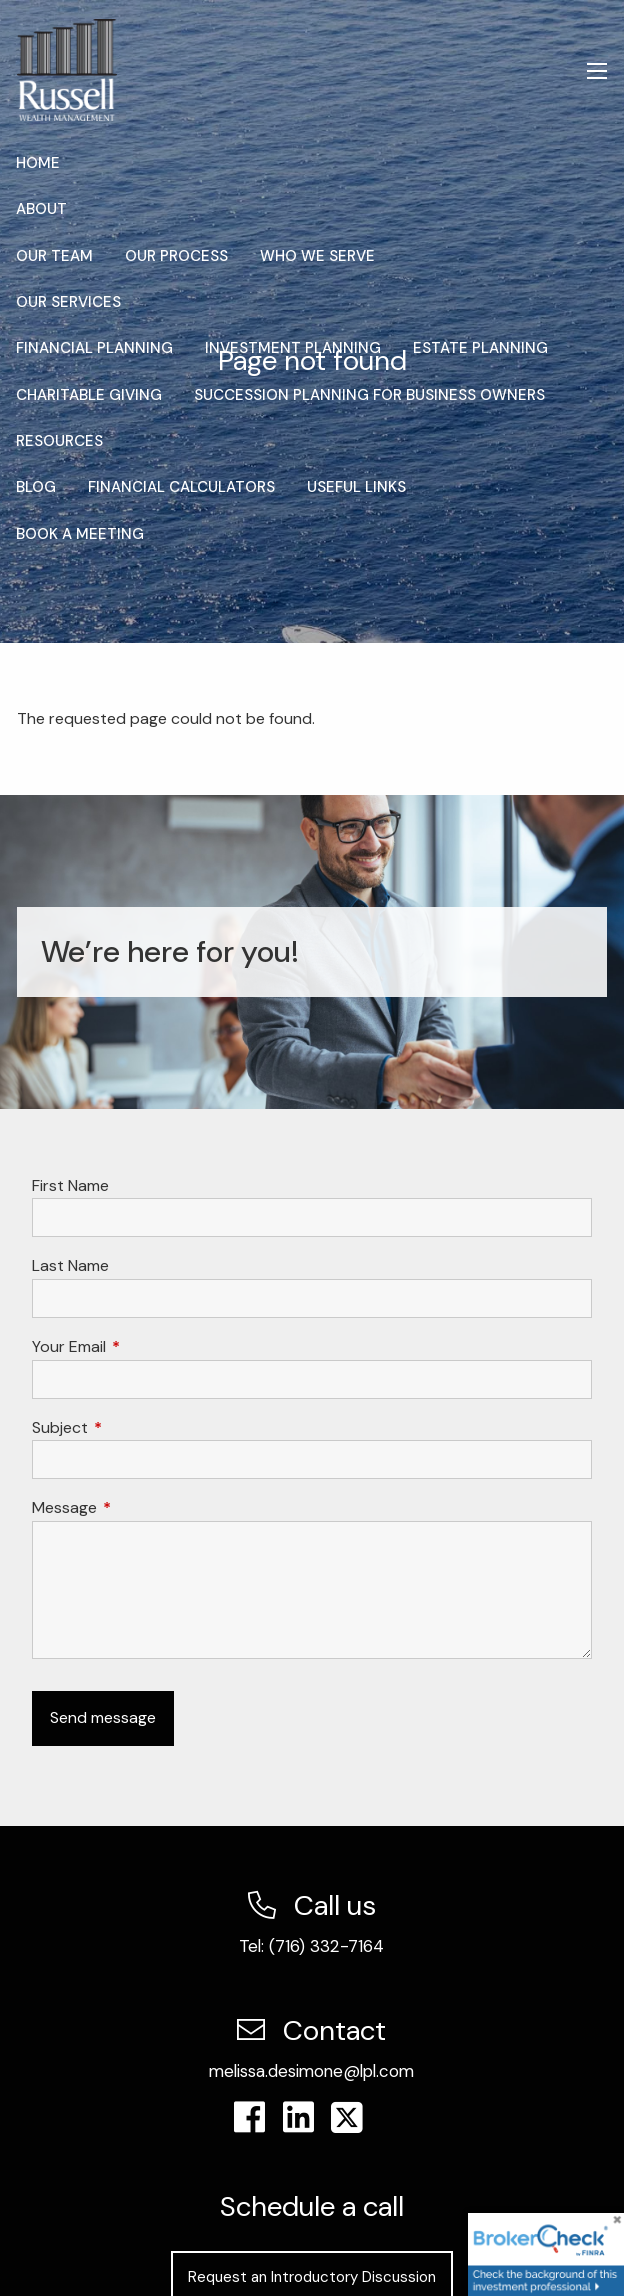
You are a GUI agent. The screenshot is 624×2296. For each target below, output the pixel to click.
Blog (36, 487)
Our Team (54, 256)
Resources (59, 441)
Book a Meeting (80, 534)
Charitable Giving (89, 395)
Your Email (145, 1346)
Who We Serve (317, 256)
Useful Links (356, 487)
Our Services (68, 302)
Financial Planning (94, 348)
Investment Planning (293, 348)
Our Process (176, 256)
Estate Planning (480, 348)
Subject (136, 1427)
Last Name (70, 1265)
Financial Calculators (181, 487)
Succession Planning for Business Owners (369, 395)
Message (141, 1507)
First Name (70, 1185)
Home (38, 163)
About (41, 209)
